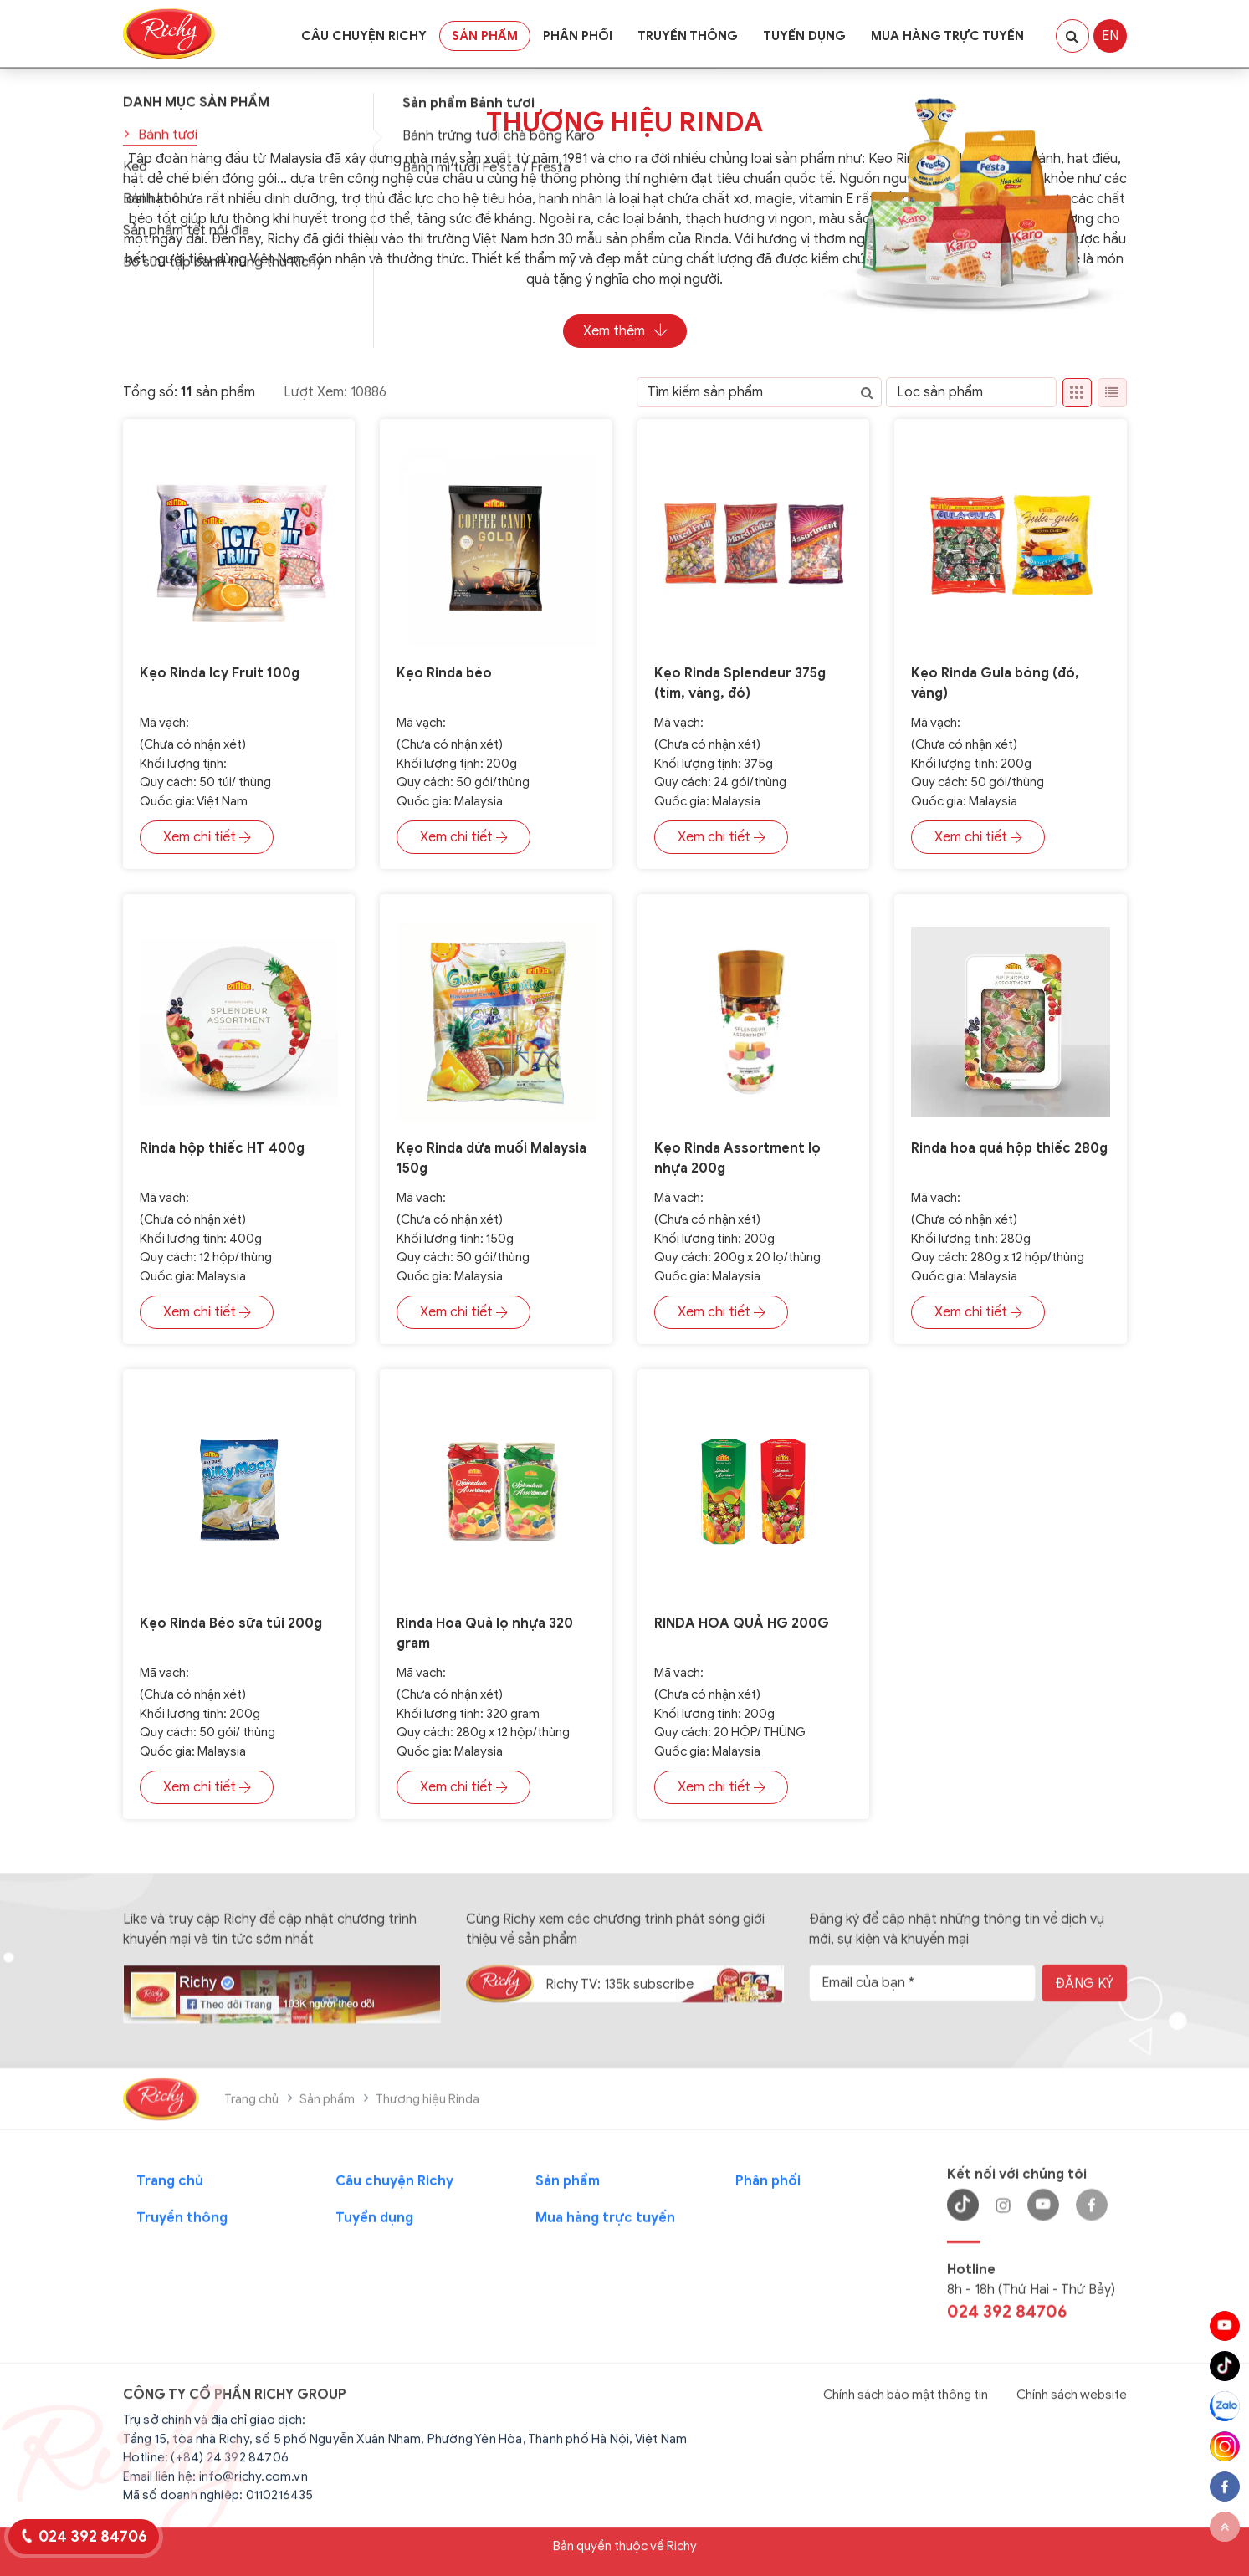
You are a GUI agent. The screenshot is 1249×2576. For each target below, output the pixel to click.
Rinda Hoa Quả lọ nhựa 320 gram (485, 1633)
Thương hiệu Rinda (624, 122)
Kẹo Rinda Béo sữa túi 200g (231, 1623)
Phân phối (577, 35)
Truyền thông (687, 35)
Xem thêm (625, 331)
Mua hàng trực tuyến (947, 35)
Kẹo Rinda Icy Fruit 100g (219, 673)
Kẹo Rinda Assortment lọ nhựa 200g (737, 1158)
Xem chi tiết (206, 837)
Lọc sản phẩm (940, 392)
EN (1110, 36)
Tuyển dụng (804, 35)
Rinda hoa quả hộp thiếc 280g (1009, 1148)
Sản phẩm (485, 35)
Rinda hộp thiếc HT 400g (222, 1148)
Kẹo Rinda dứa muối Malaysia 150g (491, 1158)
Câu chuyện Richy (364, 35)
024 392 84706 (92, 2536)
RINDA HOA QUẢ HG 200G (741, 1623)
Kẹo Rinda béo (444, 673)
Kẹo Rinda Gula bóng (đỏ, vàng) (995, 683)
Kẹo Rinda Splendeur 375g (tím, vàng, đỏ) (740, 683)
